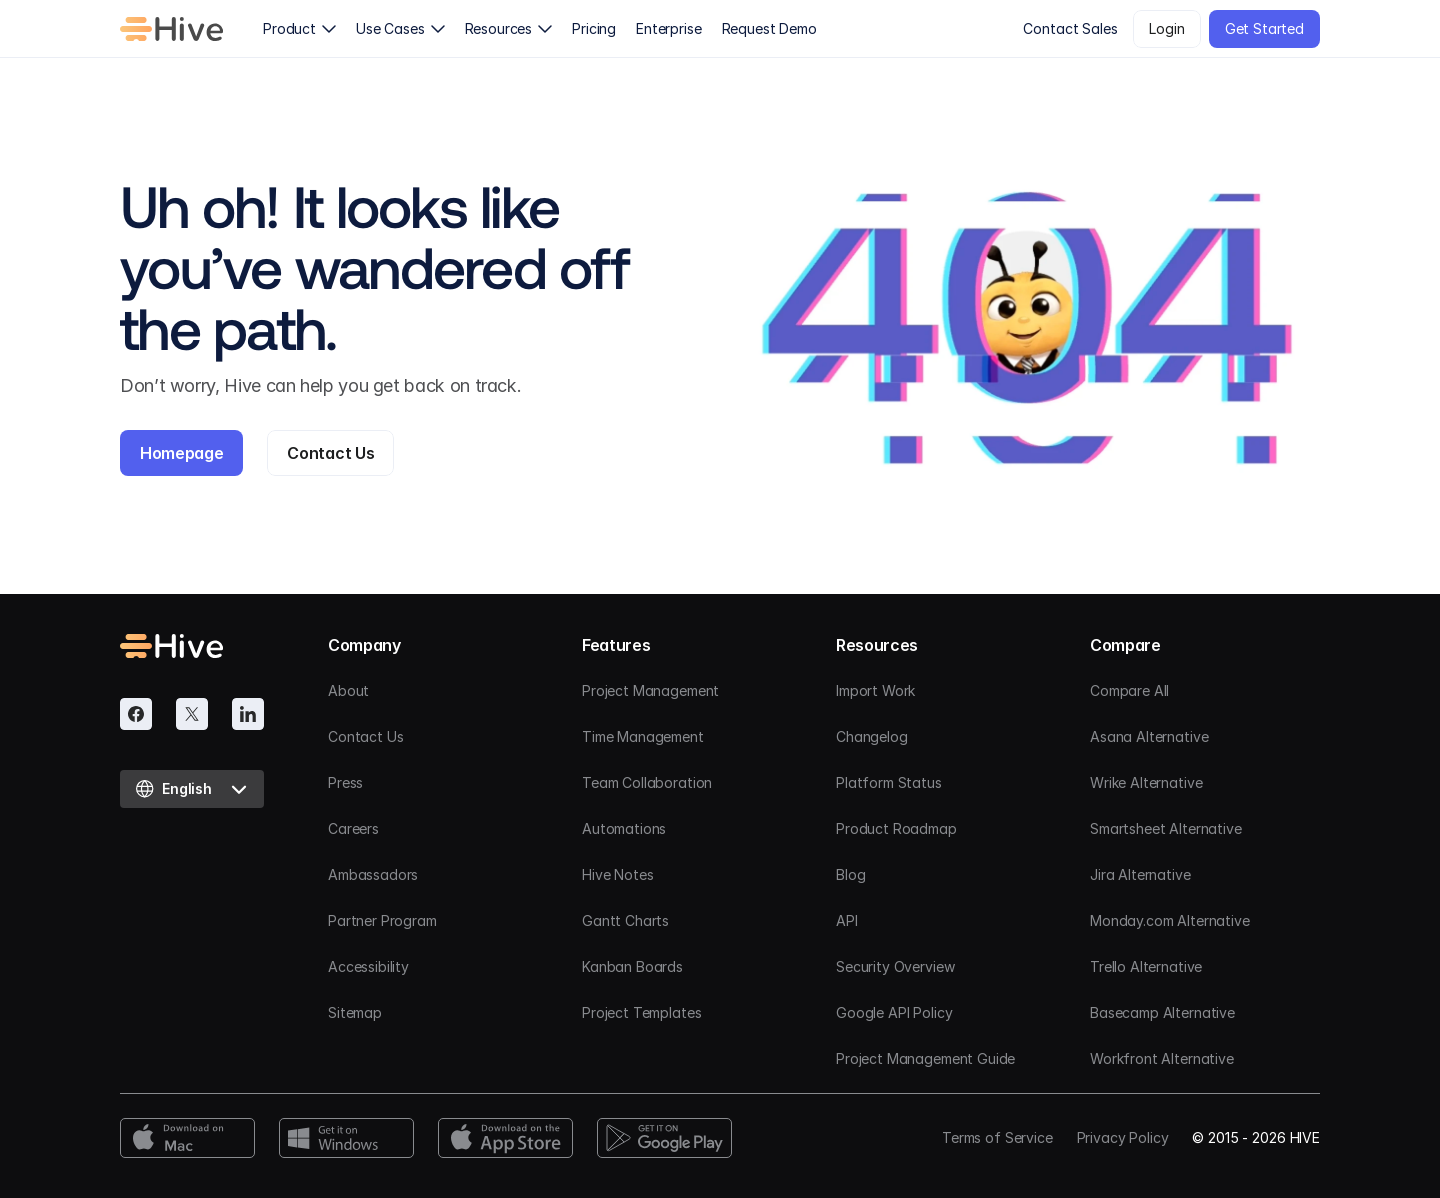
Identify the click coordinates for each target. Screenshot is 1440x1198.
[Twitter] (192, 714)
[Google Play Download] (664, 1138)
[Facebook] (136, 714)
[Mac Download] (187, 1138)
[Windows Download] (346, 1138)
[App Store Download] (505, 1138)
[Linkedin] (248, 714)
